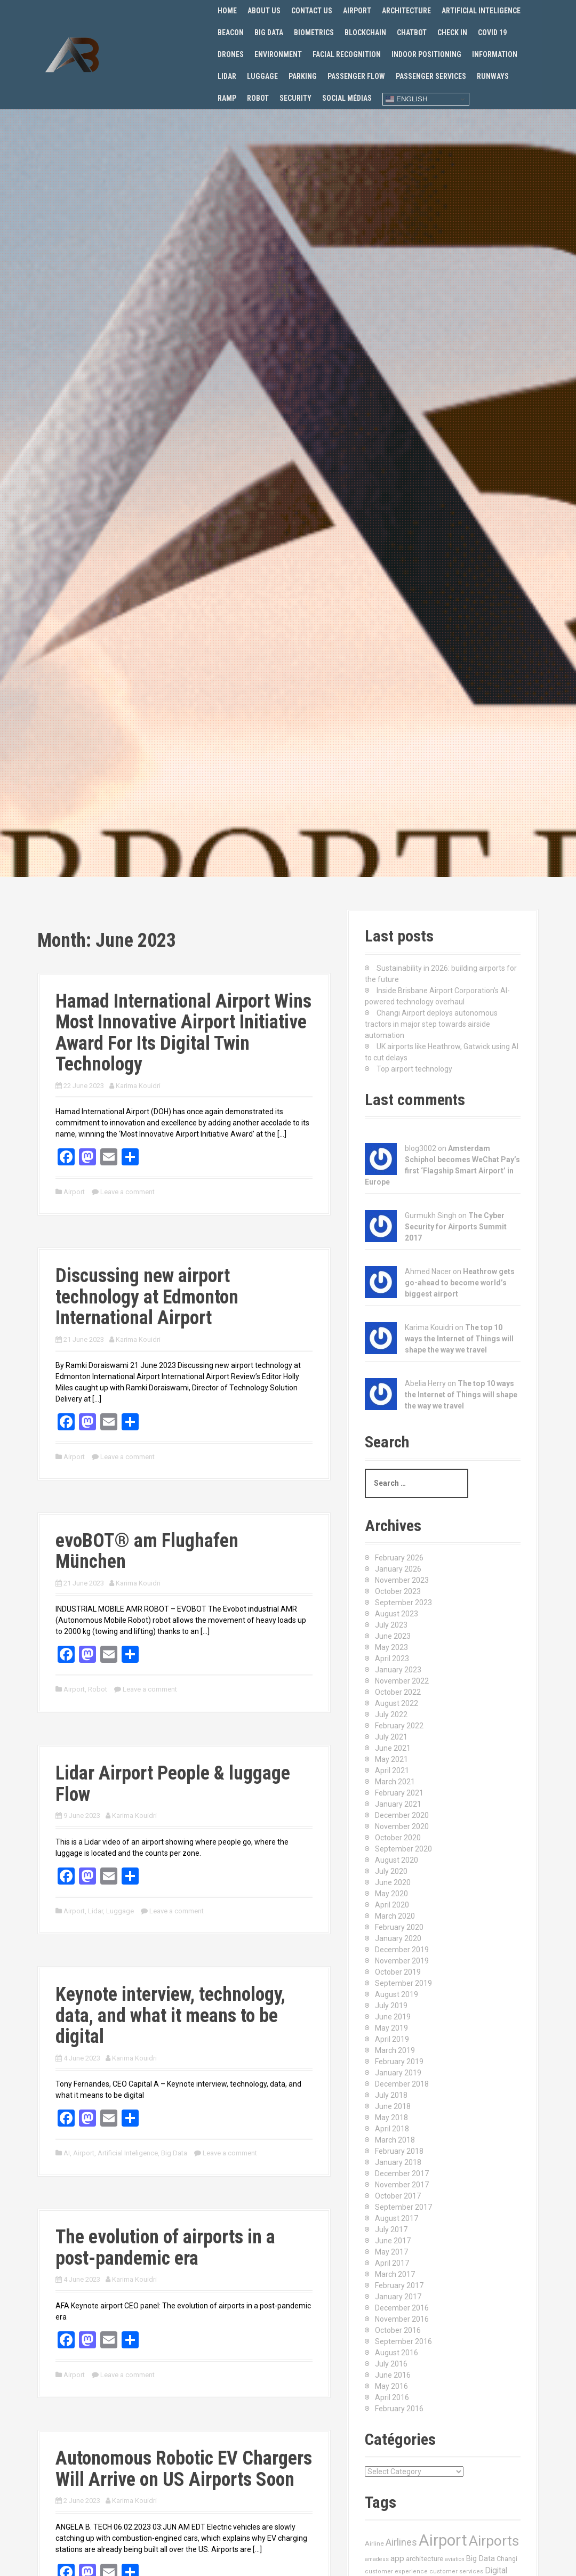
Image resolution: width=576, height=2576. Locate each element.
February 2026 (399, 1557)
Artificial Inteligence (481, 10)
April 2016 (392, 2397)
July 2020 (391, 1871)
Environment (278, 54)
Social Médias (347, 98)
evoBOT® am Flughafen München (146, 1551)
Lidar (227, 76)
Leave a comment (127, 1192)
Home (227, 10)
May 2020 (391, 1893)
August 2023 (396, 1613)
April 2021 (392, 1770)
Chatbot (412, 32)
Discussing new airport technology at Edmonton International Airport (146, 1297)
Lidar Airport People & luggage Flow (172, 1784)
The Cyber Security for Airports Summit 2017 (456, 1226)
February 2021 (399, 1793)
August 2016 (396, 2352)
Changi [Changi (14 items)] (507, 2559)
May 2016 (391, 2386)
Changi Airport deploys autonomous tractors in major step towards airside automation (431, 1024)
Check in (452, 32)
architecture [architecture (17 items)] (424, 2559)
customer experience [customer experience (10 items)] (396, 2571)
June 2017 (393, 2240)
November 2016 (402, 2319)
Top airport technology (414, 1069)
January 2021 (398, 1804)
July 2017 (391, 2229)
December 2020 (402, 1815)
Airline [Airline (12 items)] (374, 2543)
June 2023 (393, 1636)
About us (264, 10)
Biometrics (314, 32)
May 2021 (391, 1759)
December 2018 (402, 2084)
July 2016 (391, 2364)
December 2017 (402, 2173)
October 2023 (398, 1591)
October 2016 (398, 2330)
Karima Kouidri (138, 1086)
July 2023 (391, 1625)
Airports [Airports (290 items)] (494, 2541)
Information (494, 54)
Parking (303, 76)
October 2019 (398, 1972)
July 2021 (391, 1737)
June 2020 (393, 1882)
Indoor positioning (426, 54)
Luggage (262, 76)
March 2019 (395, 2050)
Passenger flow (356, 76)
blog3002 (420, 1148)
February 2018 (399, 2151)
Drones (231, 54)
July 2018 (391, 2095)
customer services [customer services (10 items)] (456, 2571)
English (406, 99)
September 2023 (403, 1602)
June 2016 (393, 2375)
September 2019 (403, 1983)
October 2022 (398, 1692)
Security (295, 98)
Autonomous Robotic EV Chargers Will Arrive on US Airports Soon (183, 2469)
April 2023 (392, 1658)
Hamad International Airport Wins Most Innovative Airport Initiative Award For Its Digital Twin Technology (183, 1033)
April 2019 (392, 2039)
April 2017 (392, 2263)
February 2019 (399, 2061)
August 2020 (396, 1860)
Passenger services (431, 76)
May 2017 (391, 2252)
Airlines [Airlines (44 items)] (401, 2542)
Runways (493, 76)
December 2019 (402, 1949)
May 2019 (391, 2028)
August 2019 (396, 1994)
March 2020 (395, 1916)
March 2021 (395, 1781)
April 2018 (392, 2128)
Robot (258, 98)
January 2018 (398, 2162)
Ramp (227, 98)
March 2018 (395, 2140)
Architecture (406, 10)
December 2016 (402, 2308)
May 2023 (391, 1647)
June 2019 (393, 2016)
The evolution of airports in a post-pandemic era (165, 2247)
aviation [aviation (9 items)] (455, 2559)
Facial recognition (347, 54)
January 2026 (398, 1569)
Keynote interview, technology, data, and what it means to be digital (170, 2015)
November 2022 (402, 1681)
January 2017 (398, 2296)
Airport (357, 10)
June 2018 (393, 2106)
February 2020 (399, 1927)
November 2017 (402, 2184)
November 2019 (402, 1961)
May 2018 (391, 2117)
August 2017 (396, 2218)
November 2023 (402, 1580)
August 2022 (396, 1703)
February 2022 (399, 1725)
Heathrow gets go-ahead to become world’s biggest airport (460, 1282)
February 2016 (399, 2408)
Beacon (231, 32)
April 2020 (392, 1905)
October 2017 (398, 2196)
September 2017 (403, 2207)
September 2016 (403, 2341)
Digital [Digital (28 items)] (496, 2570)
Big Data (268, 32)
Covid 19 (492, 32)
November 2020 (402, 1826)
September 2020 (403, 1849)
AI (66, 2153)
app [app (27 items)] (397, 2558)
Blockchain (365, 32)
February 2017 (399, 2285)
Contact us (311, 10)
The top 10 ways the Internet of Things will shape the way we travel (459, 1338)
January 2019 (398, 2072)
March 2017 (395, 2274)
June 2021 (393, 1748)
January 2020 (398, 1938)
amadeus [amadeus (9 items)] (377, 2559)
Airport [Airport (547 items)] (443, 2540)
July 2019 (391, 2005)
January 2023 (398, 1669)
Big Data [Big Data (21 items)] (480, 2558)
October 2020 (398, 1837)
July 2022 (391, 1714)
